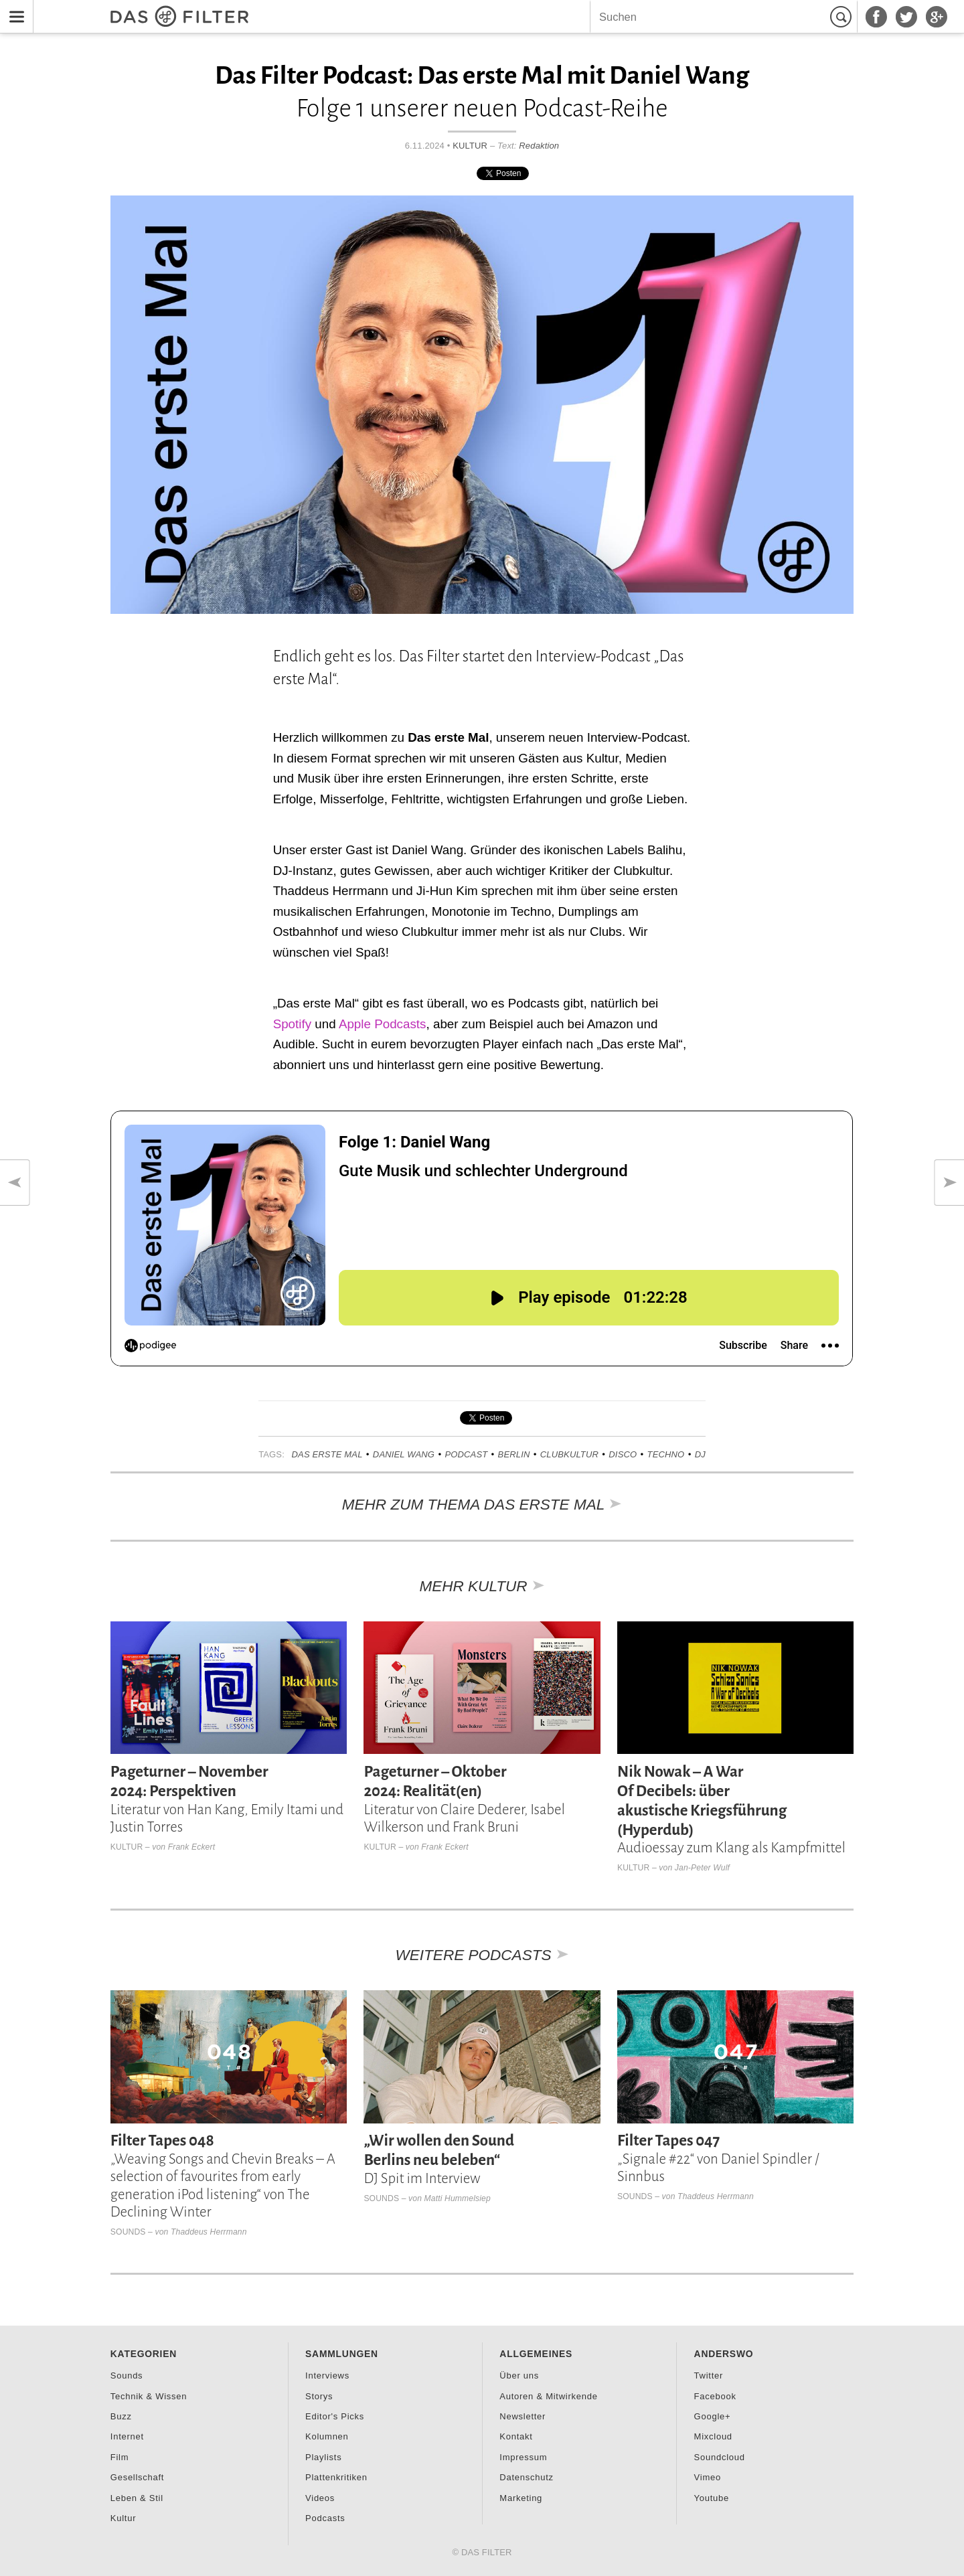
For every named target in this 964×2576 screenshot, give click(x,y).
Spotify (292, 1024)
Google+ (712, 2416)
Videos (320, 2498)
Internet (127, 2436)
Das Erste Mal (327, 1454)
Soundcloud (719, 2457)
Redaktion (539, 146)
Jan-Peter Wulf (702, 1867)
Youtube (711, 2498)
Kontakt (515, 2436)
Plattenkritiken (336, 2477)
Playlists (323, 2457)
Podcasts (325, 2518)
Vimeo (707, 2477)
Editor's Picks (334, 2416)
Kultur (470, 146)
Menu (13, 8)
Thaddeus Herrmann (209, 2232)
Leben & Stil (136, 2498)
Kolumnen (326, 2436)
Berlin (514, 1454)
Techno (666, 1454)
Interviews (327, 2375)
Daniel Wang (403, 1454)
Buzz (121, 2416)
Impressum (523, 2457)
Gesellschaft (137, 2477)
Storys (319, 2396)
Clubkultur (569, 1454)
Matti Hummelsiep (457, 2198)
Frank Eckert (191, 1847)
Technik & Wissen (148, 2396)
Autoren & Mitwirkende (548, 2396)
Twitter (708, 2375)
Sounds (128, 2232)
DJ (700, 1454)
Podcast (466, 1454)
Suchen (843, 16)
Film (119, 2457)
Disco (623, 1454)
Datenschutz (526, 2477)
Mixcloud (713, 2436)
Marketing (520, 2498)
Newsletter (522, 2416)
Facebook (715, 2396)
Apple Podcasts (382, 1024)
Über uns (519, 2375)
